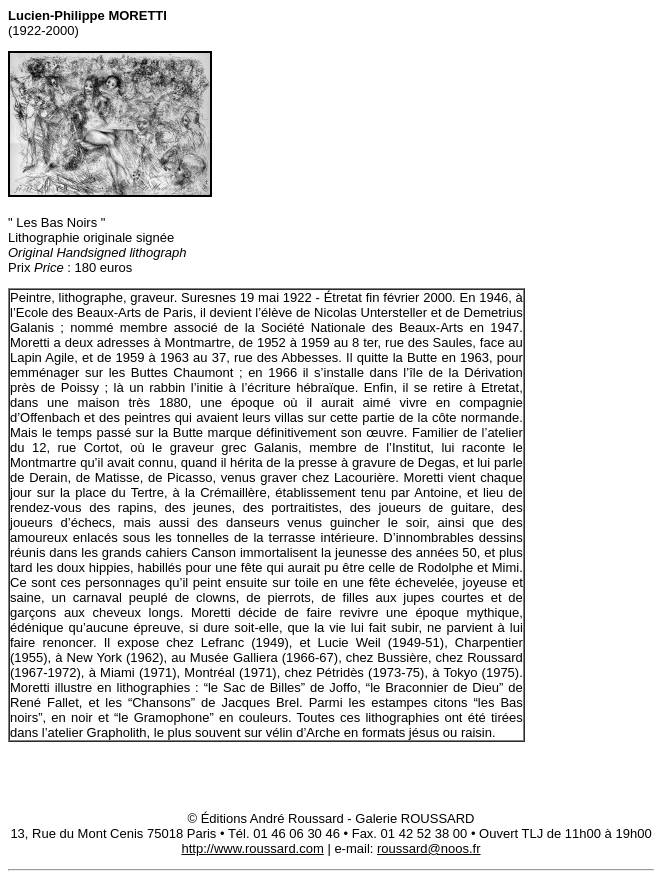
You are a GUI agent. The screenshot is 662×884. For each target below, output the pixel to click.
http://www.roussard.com (252, 848)
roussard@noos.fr (429, 848)
